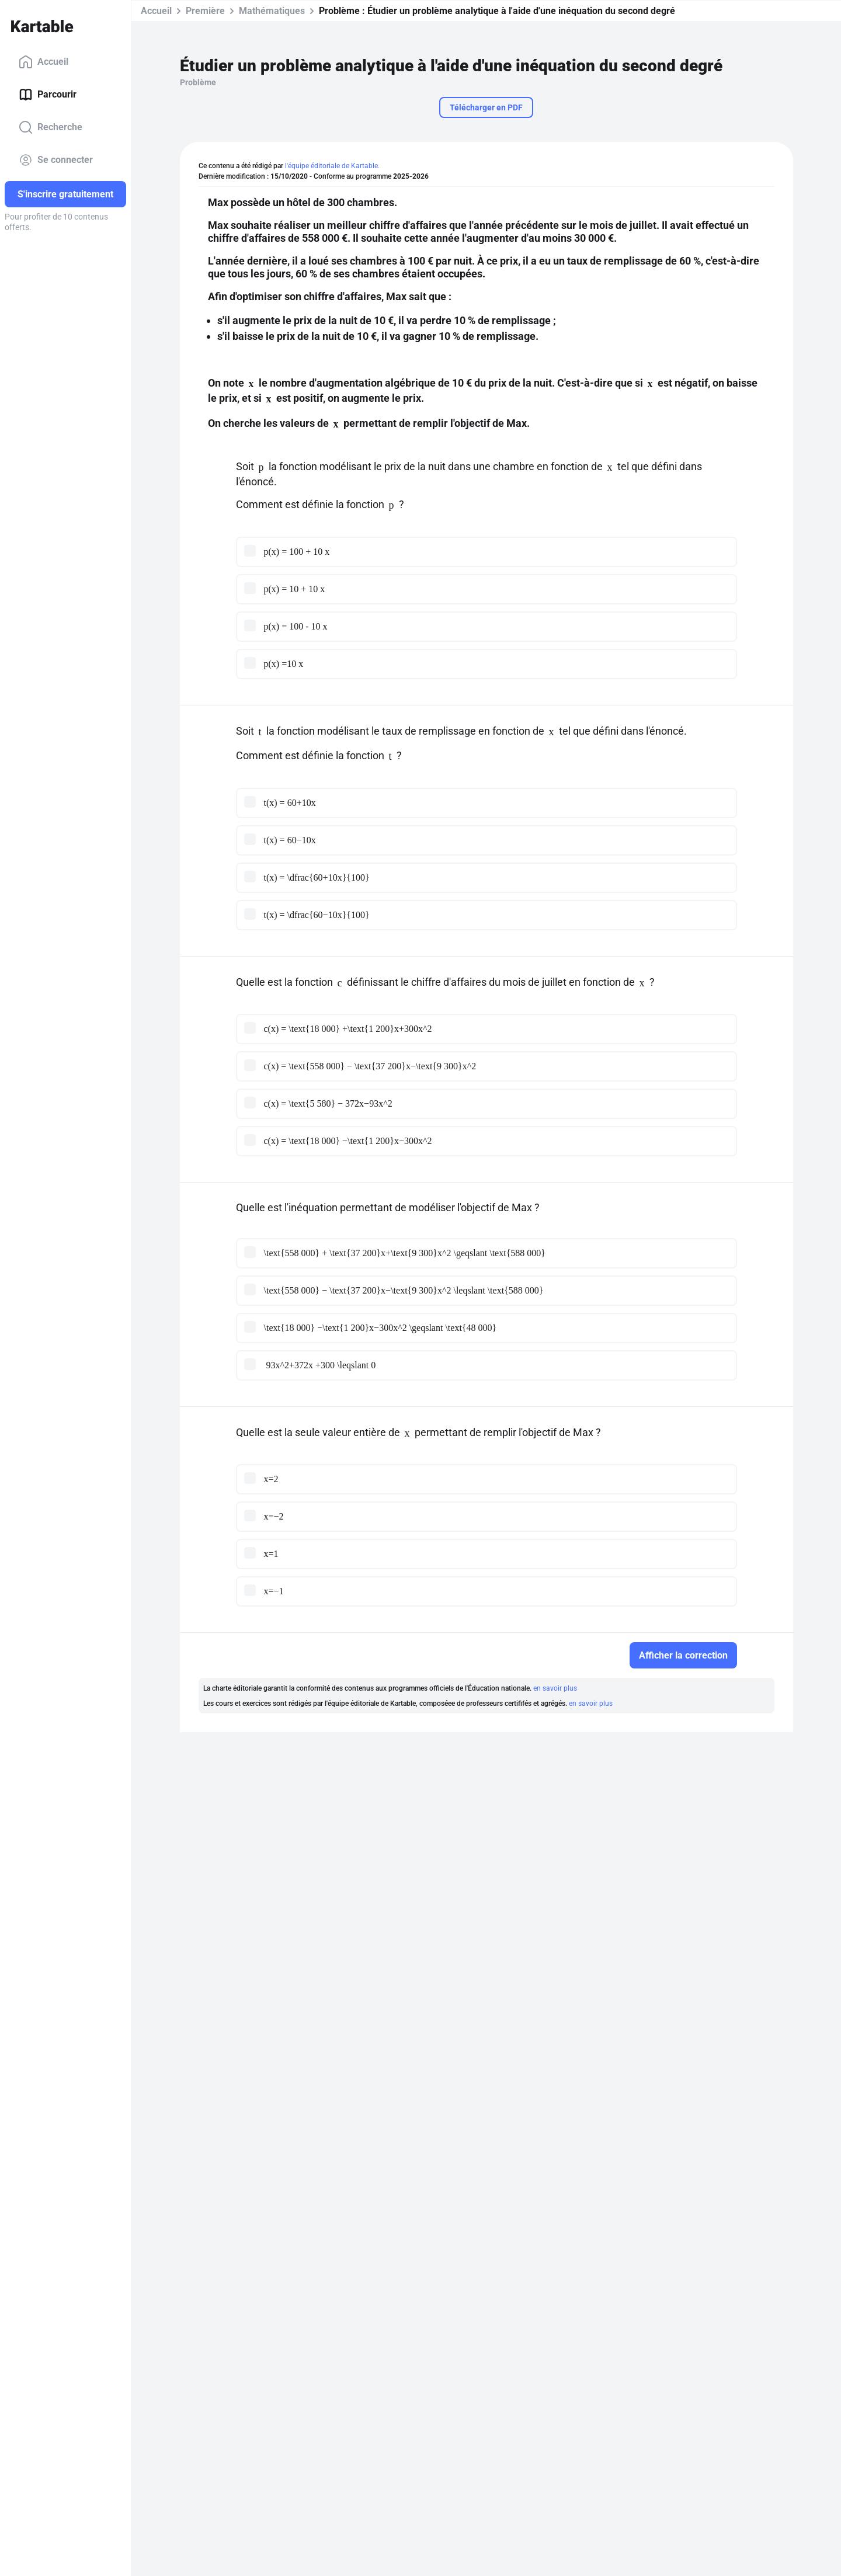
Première (205, 10)
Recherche (50, 127)
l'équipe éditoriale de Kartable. (332, 166)
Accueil (43, 62)
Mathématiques (272, 10)
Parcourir (48, 95)
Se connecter (56, 160)
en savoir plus (555, 1688)
